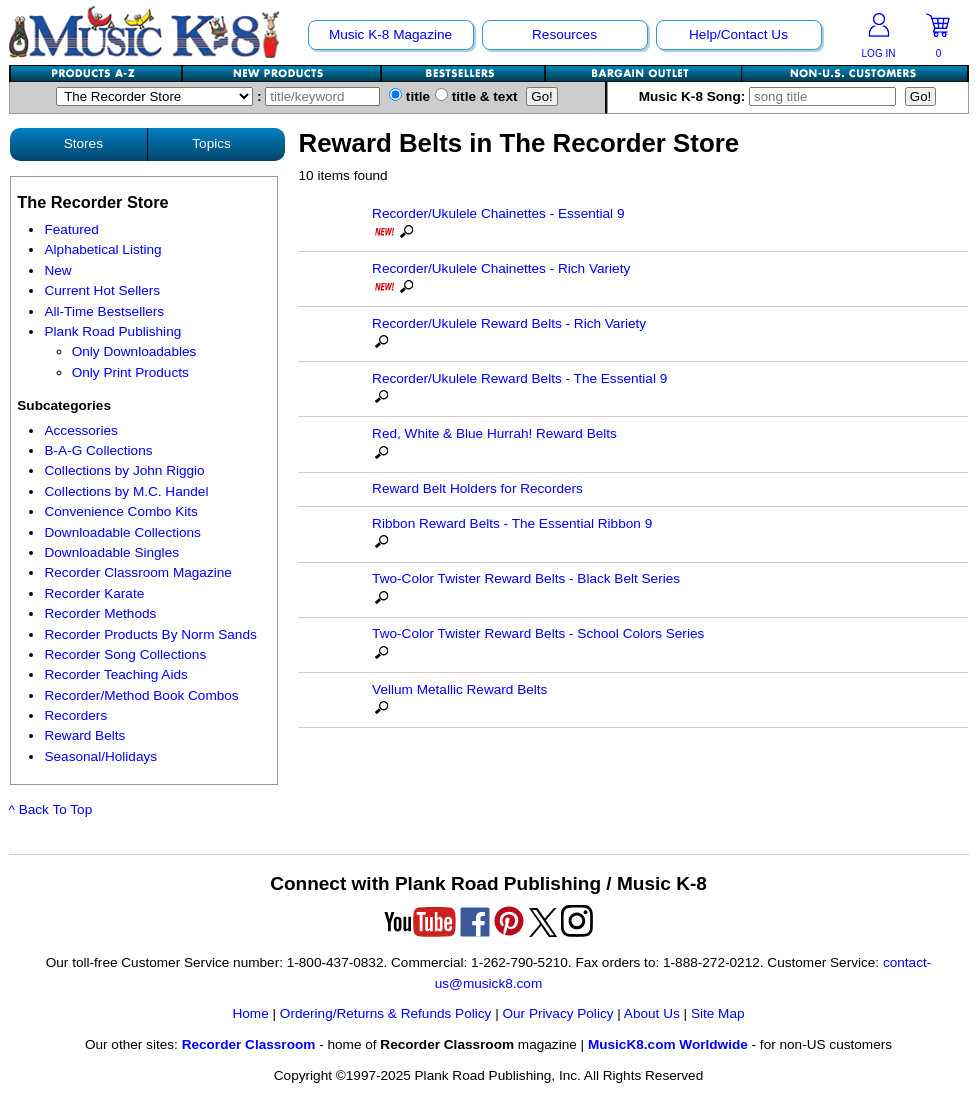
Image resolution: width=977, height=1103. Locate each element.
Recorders (75, 715)
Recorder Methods (100, 613)
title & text (476, 96)
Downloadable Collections (122, 532)
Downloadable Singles (111, 552)
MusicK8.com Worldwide (668, 1044)
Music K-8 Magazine (390, 34)
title (409, 96)
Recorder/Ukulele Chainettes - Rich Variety (501, 268)
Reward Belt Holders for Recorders (477, 488)
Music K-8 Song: (772, 96)
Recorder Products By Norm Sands (150, 634)
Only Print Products (130, 372)
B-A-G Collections (98, 450)
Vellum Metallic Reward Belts (459, 689)
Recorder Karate (94, 593)
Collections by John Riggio (124, 470)
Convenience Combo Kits (120, 511)
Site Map (718, 1013)
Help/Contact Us (738, 34)
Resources (564, 34)
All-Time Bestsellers (104, 311)
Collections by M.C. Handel (126, 491)
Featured (71, 229)
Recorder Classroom (249, 1044)
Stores (83, 143)
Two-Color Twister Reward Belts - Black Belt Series (526, 578)
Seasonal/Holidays (100, 756)
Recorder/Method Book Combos (141, 695)
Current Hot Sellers (102, 290)
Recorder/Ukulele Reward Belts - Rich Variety (509, 323)
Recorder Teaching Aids (115, 674)
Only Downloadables (134, 351)
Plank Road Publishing (112, 331)
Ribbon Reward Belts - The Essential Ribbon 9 (512, 523)
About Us (652, 1013)
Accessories (80, 430)
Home (250, 1013)
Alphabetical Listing (102, 249)
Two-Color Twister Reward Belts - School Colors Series (538, 633)
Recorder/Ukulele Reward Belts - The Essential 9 (519, 378)
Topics (211, 143)
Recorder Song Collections (125, 654)
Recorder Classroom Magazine (137, 572)
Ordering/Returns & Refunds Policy (386, 1013)
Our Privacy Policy (557, 1013)
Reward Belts (84, 735)
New (57, 270)
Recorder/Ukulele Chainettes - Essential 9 (498, 213)
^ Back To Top (51, 809)
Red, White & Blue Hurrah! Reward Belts (494, 433)
